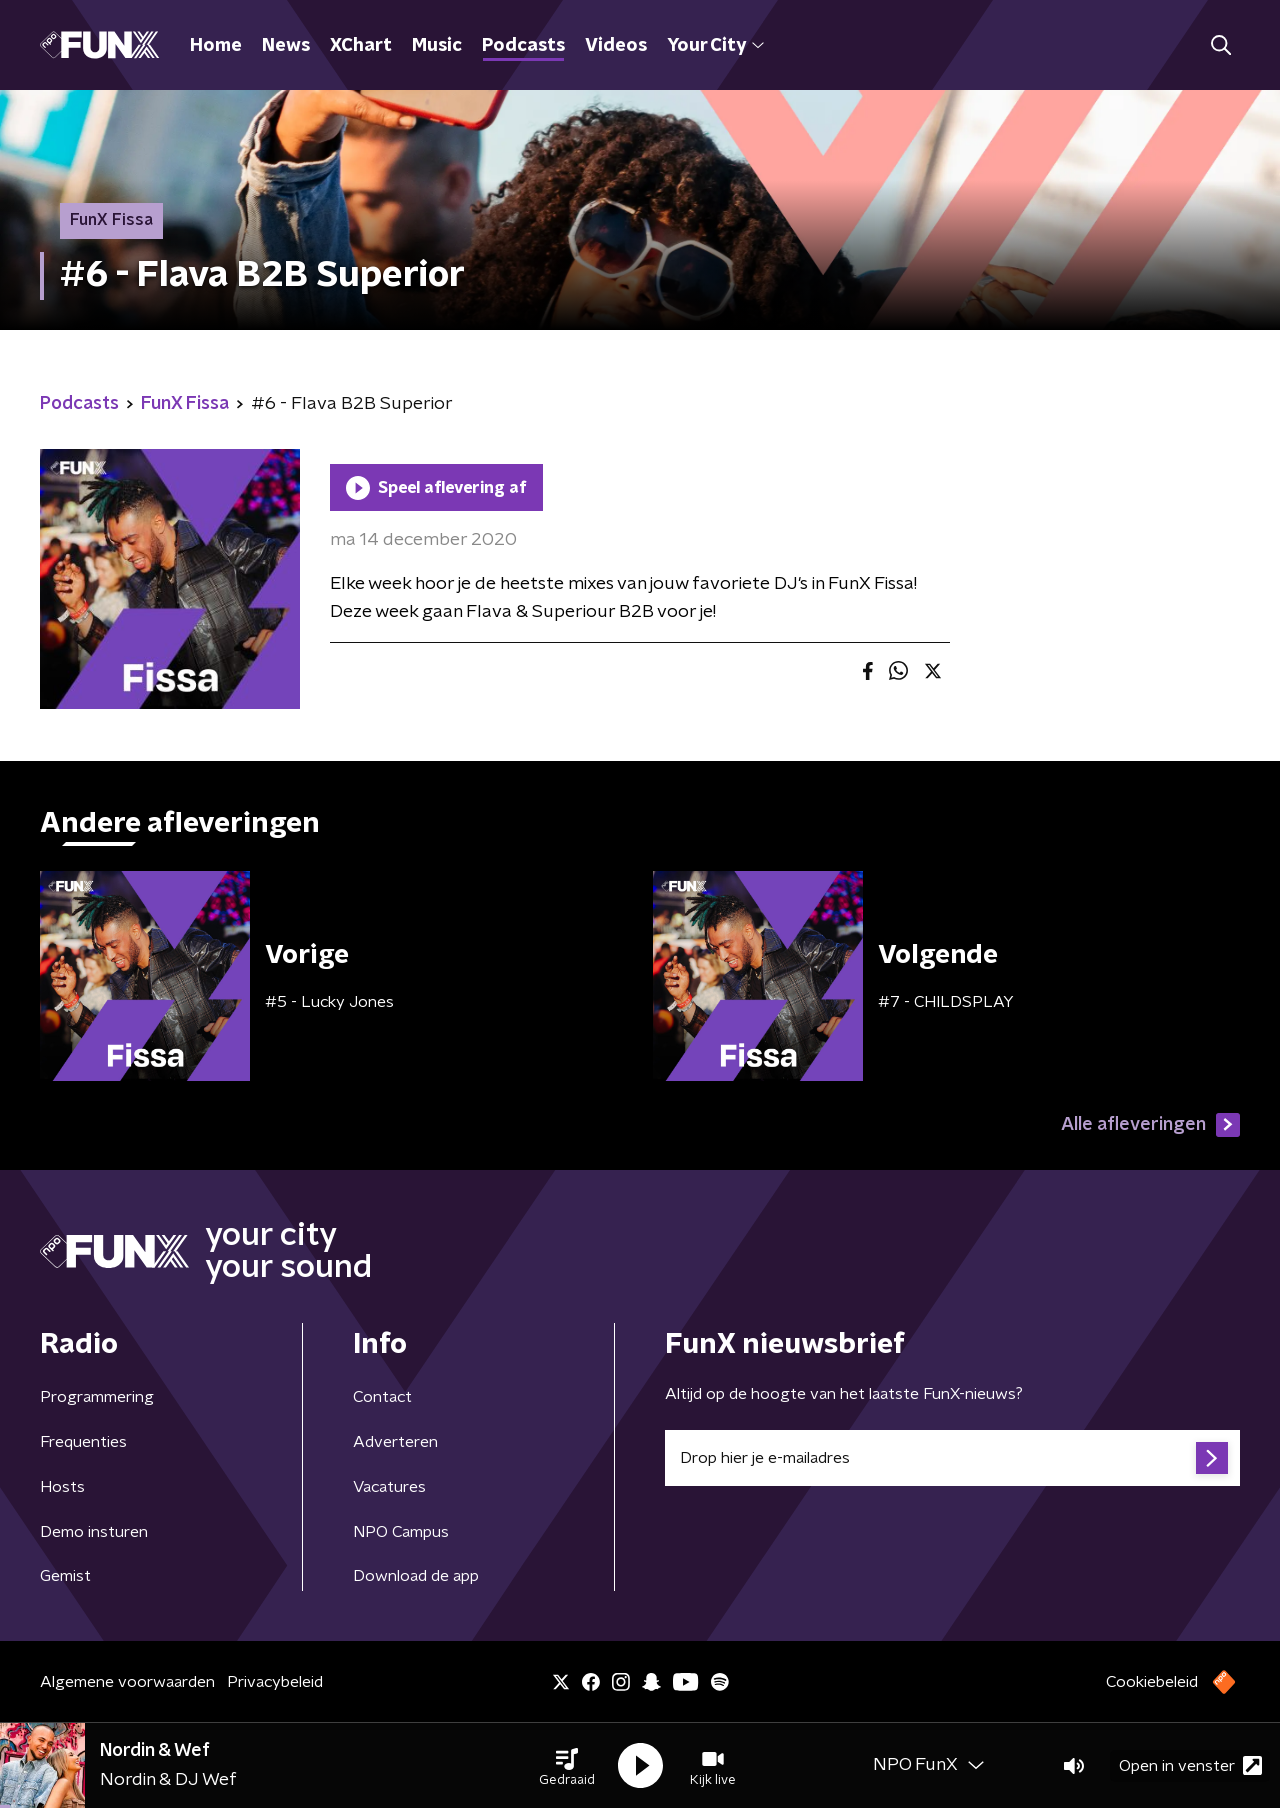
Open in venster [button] (1190, 1765)
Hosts (62, 1487)
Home (216, 46)
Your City (715, 46)
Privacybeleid (275, 1682)
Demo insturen (94, 1532)
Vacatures (389, 1487)
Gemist (65, 1576)
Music (437, 46)
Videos (616, 46)
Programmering (97, 1397)
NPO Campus (401, 1532)
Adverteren (395, 1442)
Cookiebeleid (1152, 1682)
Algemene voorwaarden (127, 1682)
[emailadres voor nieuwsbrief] (952, 1458)
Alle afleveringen (1150, 1125)
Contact (382, 1397)
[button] (567, 1766)
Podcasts (523, 46)
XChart (361, 46)
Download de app (416, 1576)
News (286, 46)
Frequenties (83, 1442)
